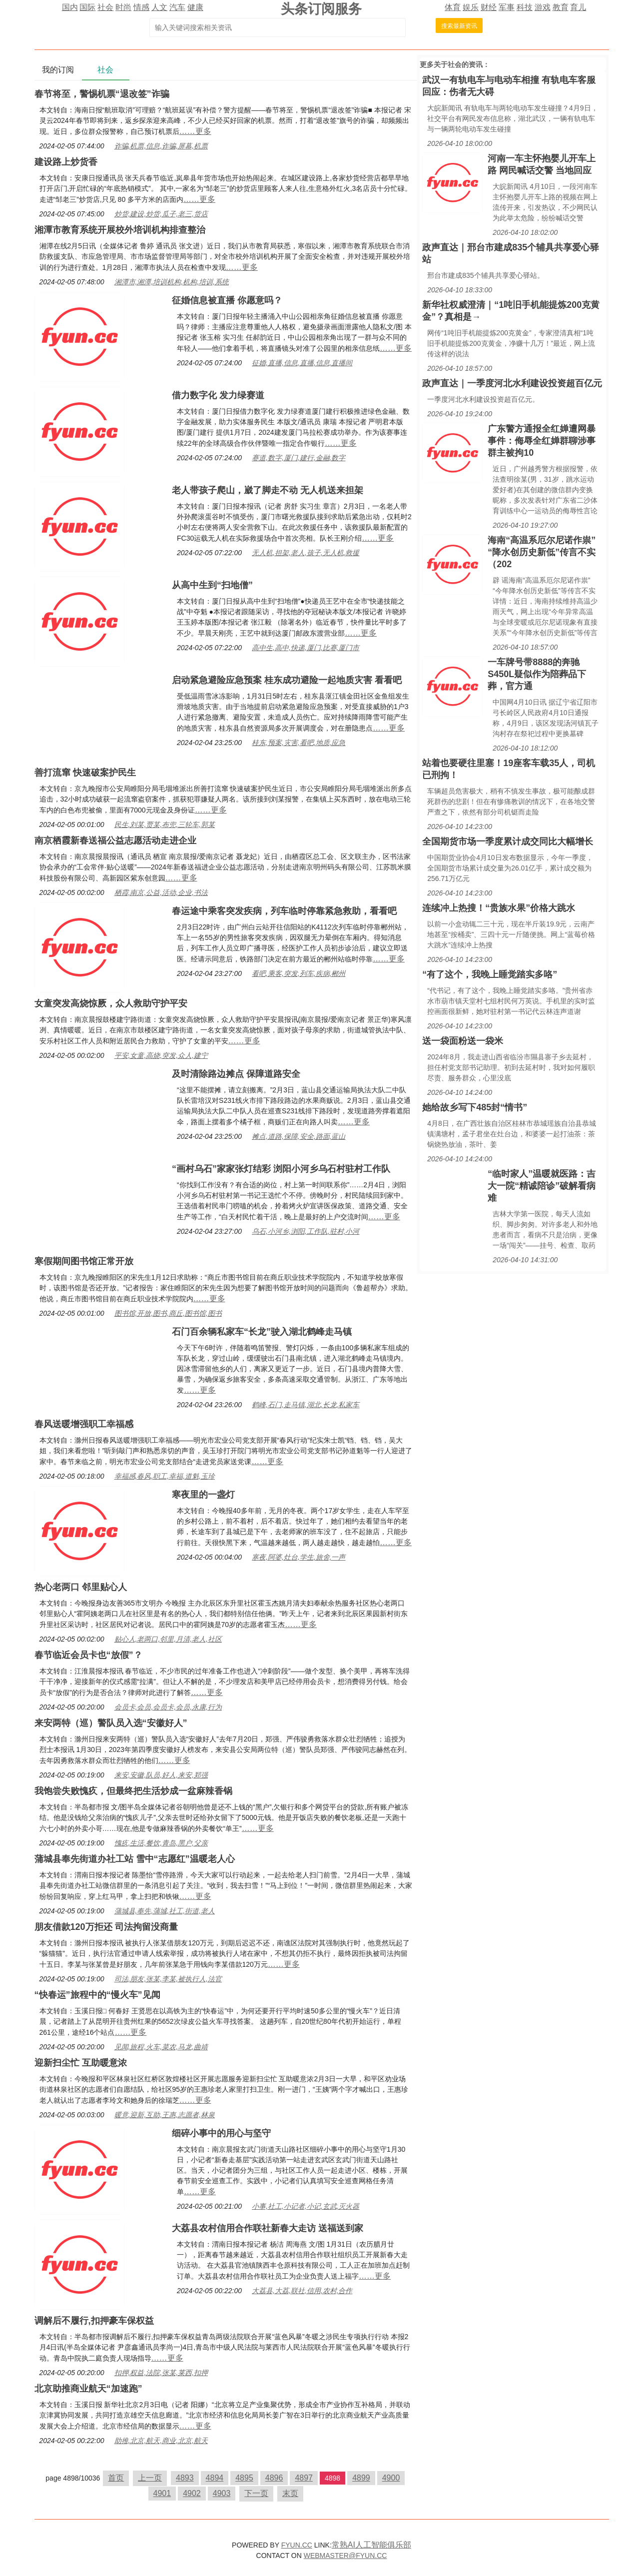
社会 (105, 7)
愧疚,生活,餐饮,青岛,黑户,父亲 (161, 1843)
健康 (195, 7)
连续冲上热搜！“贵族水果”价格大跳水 (498, 908)
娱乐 (471, 7)
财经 (489, 7)
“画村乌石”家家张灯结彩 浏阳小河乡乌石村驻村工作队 (281, 1169)
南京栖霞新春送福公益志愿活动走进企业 (115, 841)
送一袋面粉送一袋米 (462, 1041)
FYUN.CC (296, 2545)
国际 (87, 7)
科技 (525, 7)
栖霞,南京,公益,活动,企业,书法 (161, 892)
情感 (141, 7)
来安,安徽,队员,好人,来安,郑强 (161, 1775)
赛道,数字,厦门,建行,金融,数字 (298, 458)
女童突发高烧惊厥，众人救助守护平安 (110, 1003)
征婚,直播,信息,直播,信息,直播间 (302, 363)
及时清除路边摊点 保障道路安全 (236, 1074)
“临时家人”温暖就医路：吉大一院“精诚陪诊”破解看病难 (542, 1186)
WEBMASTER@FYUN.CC (345, 2556)
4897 (304, 2478)
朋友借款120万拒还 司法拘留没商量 (106, 1927)
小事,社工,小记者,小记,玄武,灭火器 (305, 2206)
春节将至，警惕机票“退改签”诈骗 (101, 94)
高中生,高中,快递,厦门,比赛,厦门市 (305, 648)
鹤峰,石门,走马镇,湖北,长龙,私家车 (305, 1405)
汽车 (177, 7)
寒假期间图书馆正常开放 (83, 1261)
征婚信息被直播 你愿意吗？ (227, 300)
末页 (290, 2493)
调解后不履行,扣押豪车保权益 (94, 2321)
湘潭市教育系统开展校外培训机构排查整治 (119, 230)
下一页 (256, 2493)
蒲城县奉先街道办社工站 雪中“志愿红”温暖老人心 (134, 1859)
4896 (274, 2478)
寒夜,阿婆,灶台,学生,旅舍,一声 (298, 1557)
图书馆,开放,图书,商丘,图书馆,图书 (168, 1313)
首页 (116, 2478)
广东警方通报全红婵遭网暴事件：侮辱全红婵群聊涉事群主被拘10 (542, 441)
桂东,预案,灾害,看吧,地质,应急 (298, 743)
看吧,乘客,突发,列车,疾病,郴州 (298, 973)
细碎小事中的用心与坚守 (221, 2133)
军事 (507, 7)
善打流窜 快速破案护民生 (85, 773)
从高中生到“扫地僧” (212, 585)
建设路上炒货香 (65, 162)
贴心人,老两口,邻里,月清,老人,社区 (168, 1639)
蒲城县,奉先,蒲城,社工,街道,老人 (164, 1911)
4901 (162, 2493)
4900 (391, 2478)
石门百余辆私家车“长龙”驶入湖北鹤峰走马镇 (262, 1332)
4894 (215, 2478)
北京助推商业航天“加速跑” (88, 2389)
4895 (244, 2478)
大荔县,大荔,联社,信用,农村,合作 (302, 2291)
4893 (185, 2478)
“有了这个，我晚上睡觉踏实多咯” (489, 974)
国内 (70, 7)
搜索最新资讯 (459, 25)
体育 (453, 7)
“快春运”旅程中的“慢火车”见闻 (97, 1995)
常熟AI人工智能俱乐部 (371, 2545)
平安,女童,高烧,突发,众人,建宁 (161, 1055)
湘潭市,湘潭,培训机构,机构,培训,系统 (171, 282)
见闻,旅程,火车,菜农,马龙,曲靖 (161, 2047)
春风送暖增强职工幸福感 (83, 1424)
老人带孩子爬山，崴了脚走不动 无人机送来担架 (267, 490)
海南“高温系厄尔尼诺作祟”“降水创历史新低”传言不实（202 (542, 552)
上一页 (150, 2478)
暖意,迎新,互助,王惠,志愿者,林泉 (164, 2115)
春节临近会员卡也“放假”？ (88, 1655)
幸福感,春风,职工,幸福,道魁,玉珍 (164, 1476)
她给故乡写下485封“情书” (474, 1107)
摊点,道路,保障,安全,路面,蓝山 (298, 1136)
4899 (361, 2478)
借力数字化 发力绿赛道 (218, 395)
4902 (192, 2493)
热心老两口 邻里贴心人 (80, 1587)
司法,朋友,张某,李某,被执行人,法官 (168, 1979)
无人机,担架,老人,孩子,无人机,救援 (305, 553)
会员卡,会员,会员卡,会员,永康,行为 (168, 1707)
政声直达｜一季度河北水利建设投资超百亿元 (512, 383)
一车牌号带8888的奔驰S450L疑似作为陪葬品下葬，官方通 (537, 674)
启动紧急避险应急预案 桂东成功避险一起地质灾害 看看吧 (287, 680)
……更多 (195, 131)
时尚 (123, 7)
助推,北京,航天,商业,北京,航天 (161, 2441)
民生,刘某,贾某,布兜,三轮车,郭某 (164, 825)
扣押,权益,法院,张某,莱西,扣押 (161, 2373)
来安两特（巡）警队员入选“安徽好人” (110, 1723)
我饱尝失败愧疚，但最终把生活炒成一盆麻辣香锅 (133, 1791)
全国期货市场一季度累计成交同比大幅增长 (507, 842)
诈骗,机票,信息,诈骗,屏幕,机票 (161, 146)
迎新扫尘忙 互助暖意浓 (80, 2063)
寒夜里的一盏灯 (203, 1495)
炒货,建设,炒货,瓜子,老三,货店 (161, 214)
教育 (561, 7)
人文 (159, 7)
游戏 (543, 7)
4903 (222, 2493)
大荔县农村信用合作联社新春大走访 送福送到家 (267, 2228)
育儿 (578, 7)
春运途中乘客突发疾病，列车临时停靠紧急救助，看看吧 (284, 911)
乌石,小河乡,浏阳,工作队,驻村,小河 (305, 1231)
